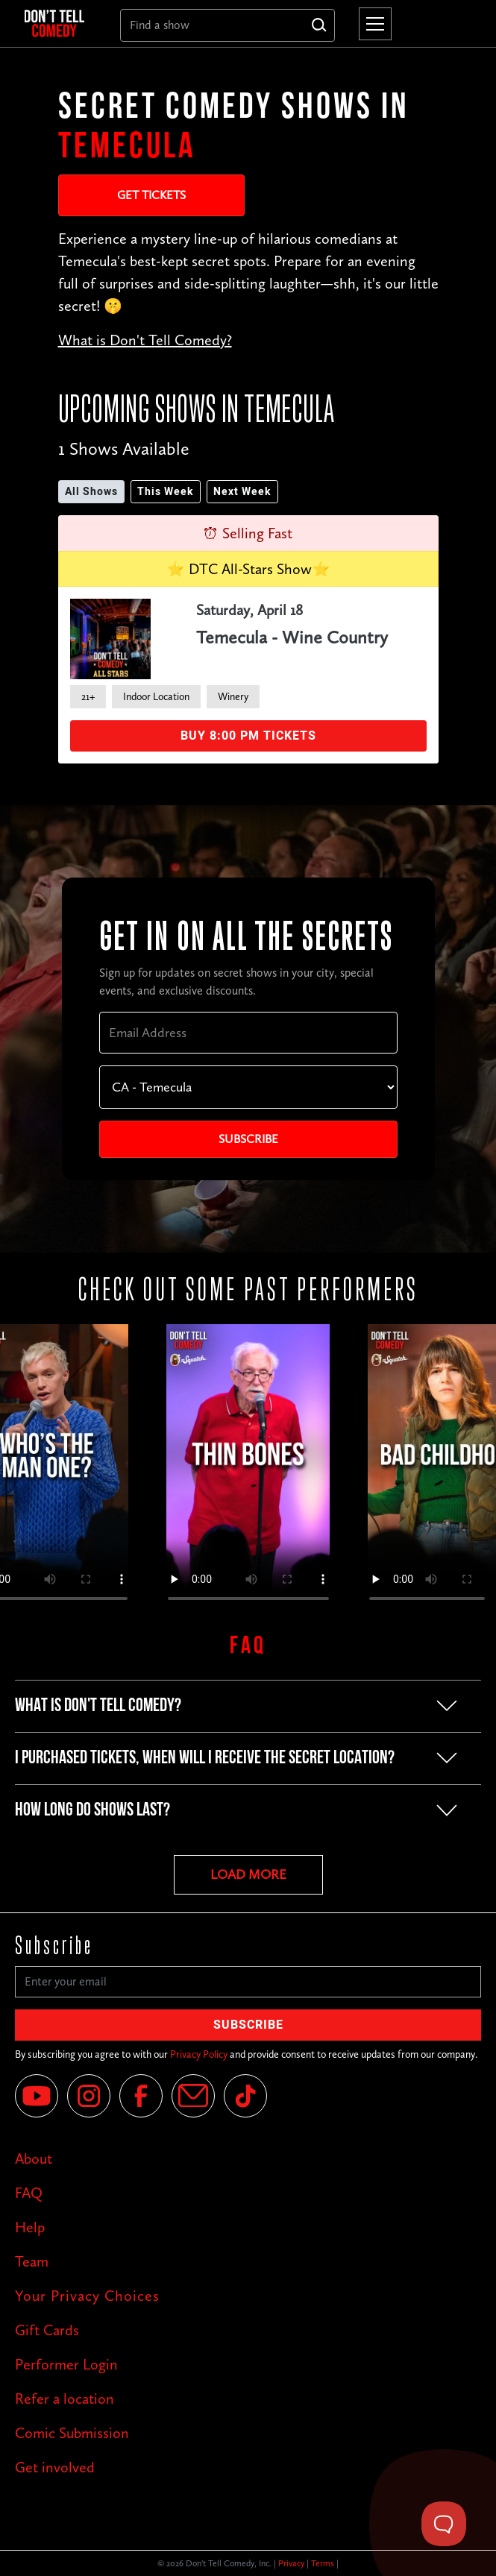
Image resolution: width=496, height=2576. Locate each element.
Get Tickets (151, 195)
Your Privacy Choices (87, 2296)
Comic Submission (72, 2433)
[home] (60, 24)
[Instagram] (88, 2095)
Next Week (242, 492)
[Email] (193, 2095)
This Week (165, 492)
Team (31, 2261)
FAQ (29, 2193)
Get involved (55, 2467)
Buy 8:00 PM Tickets (248, 736)
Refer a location (64, 2398)
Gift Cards (47, 2330)
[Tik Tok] (245, 2095)
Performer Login (66, 2364)
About (33, 2158)
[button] (372, 23)
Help (30, 2227)
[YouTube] (36, 2095)
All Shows (91, 492)
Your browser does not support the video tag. (248, 1469)
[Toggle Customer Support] (443, 2523)
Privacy (291, 2563)
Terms (322, 2563)
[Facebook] (141, 2095)
